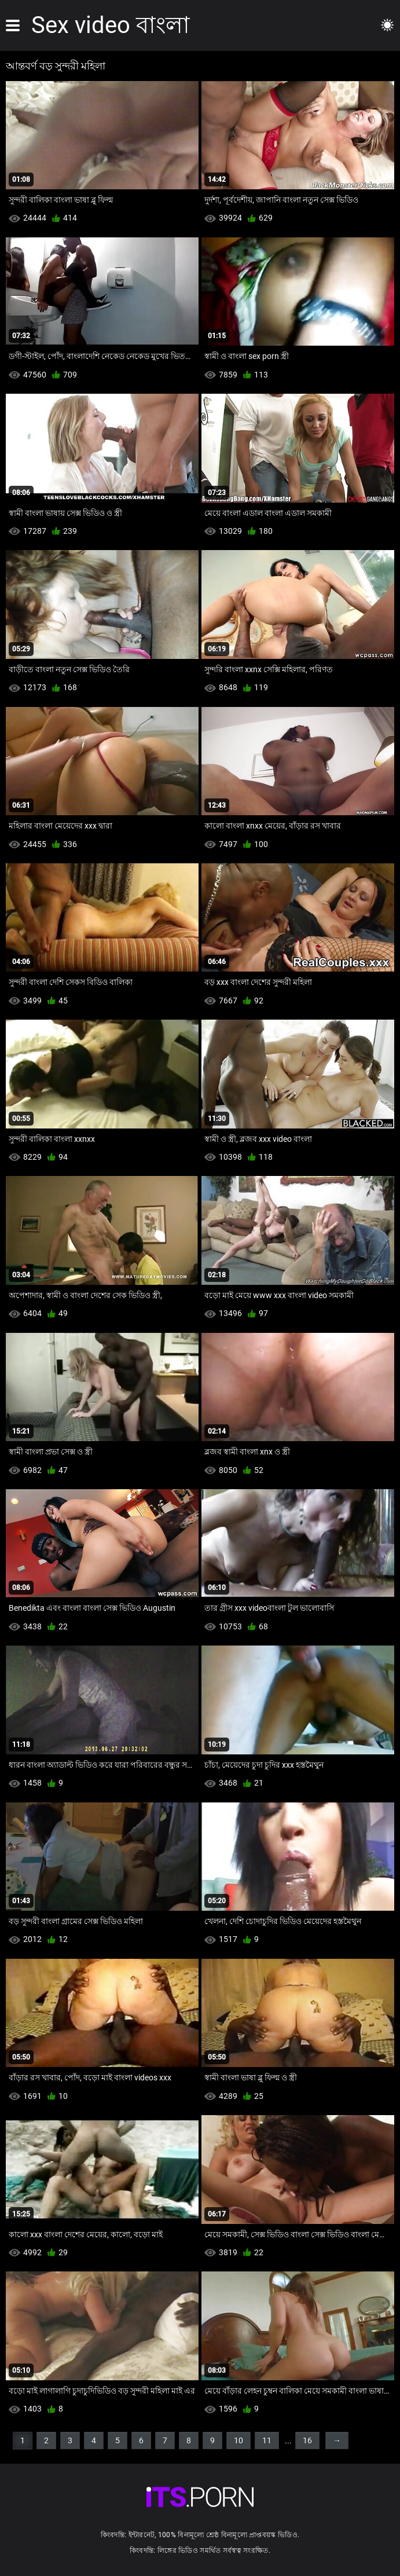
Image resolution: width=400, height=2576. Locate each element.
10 (238, 2440)
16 (307, 2440)
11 (266, 2440)
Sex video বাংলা (110, 25)
